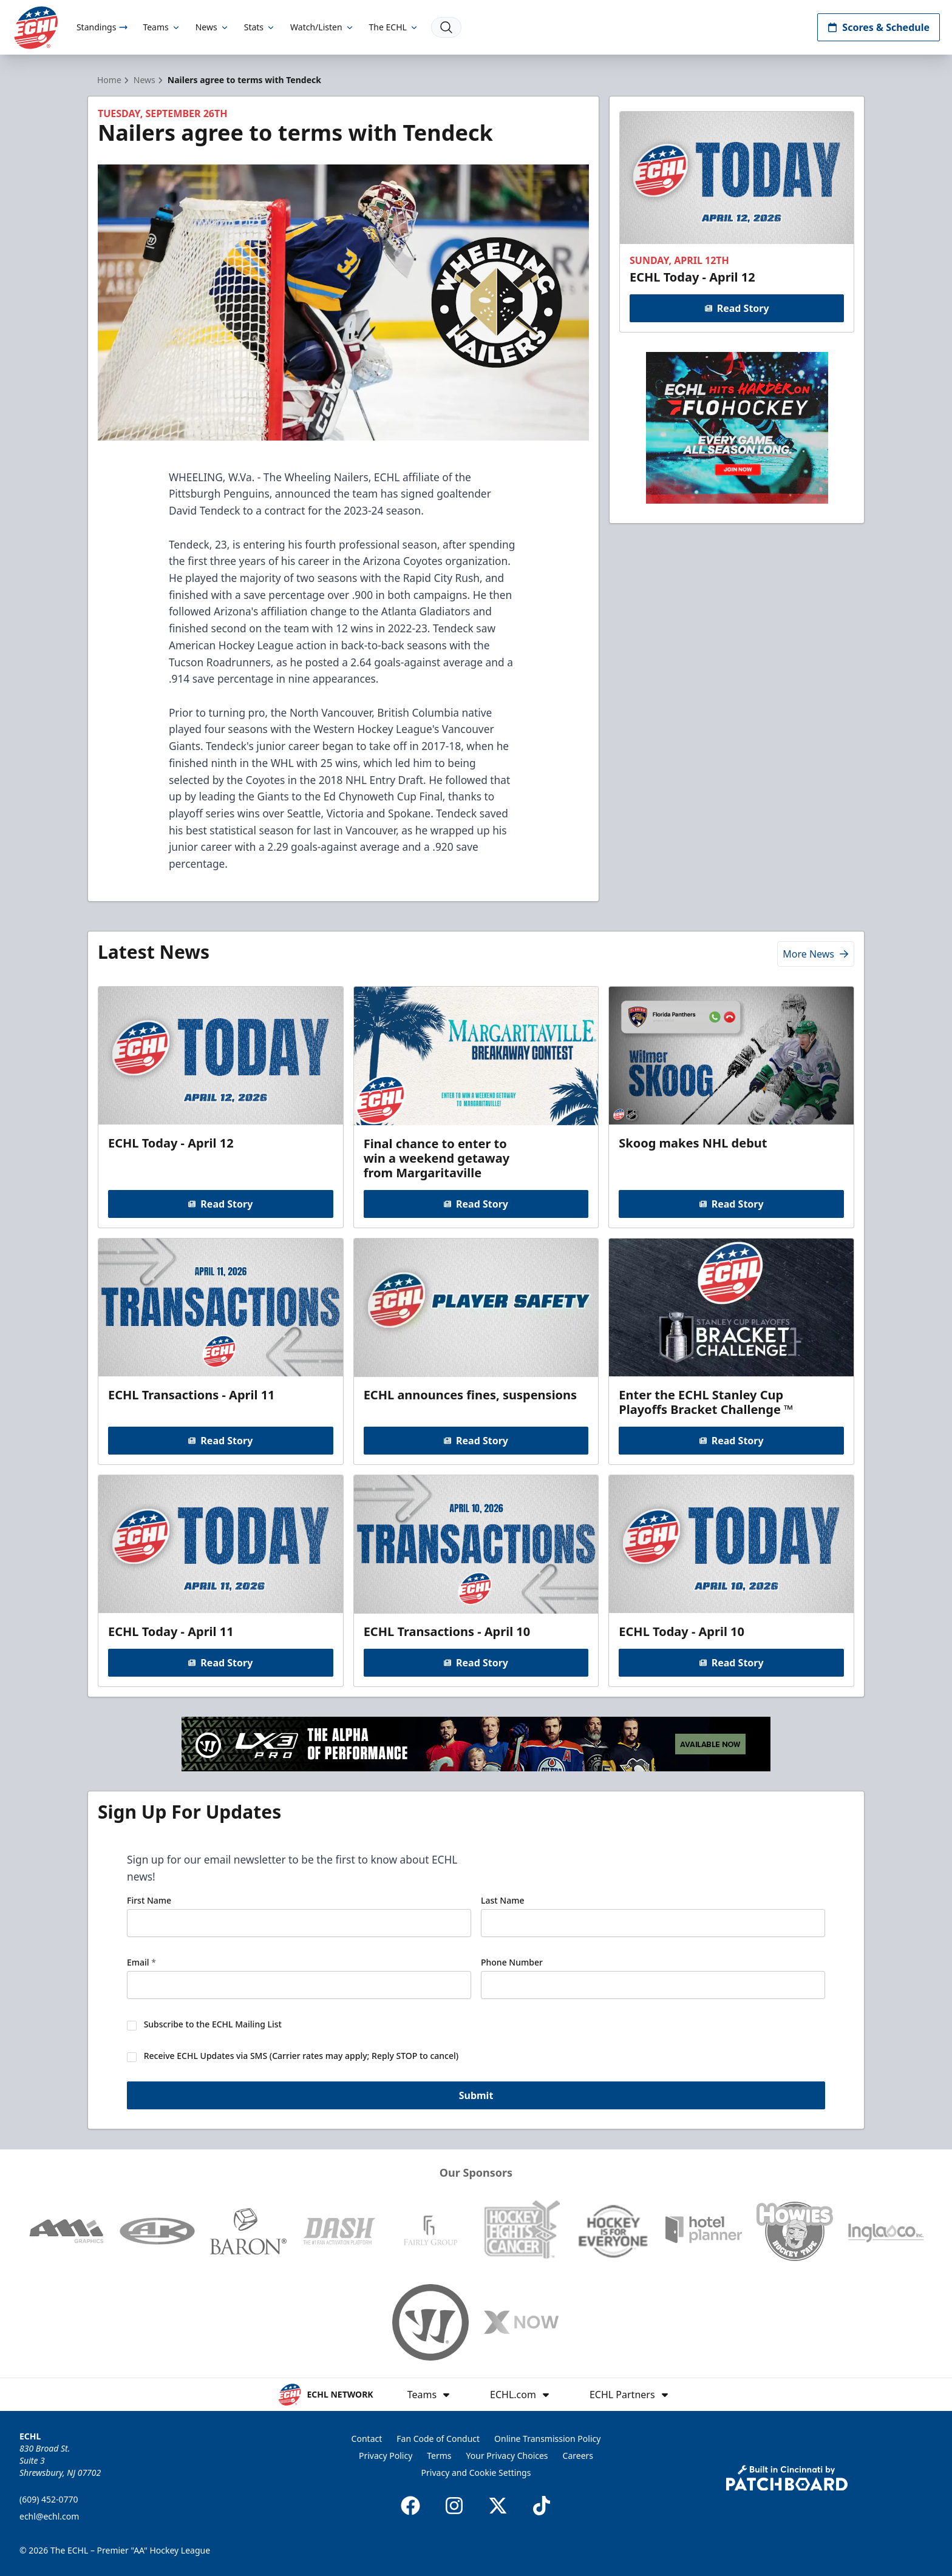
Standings (102, 27)
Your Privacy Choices (507, 2455)
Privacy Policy (385, 2455)
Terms (439, 2455)
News (212, 27)
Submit (476, 2096)
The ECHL (394, 27)
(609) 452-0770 (48, 2499)
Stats (260, 27)
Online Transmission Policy (547, 2438)
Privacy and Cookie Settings (476, 2472)
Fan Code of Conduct (438, 2438)
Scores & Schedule (879, 27)
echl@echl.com (49, 2516)
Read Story (736, 308)
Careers (578, 2455)
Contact (367, 2438)
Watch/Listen (322, 27)
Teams (161, 27)
